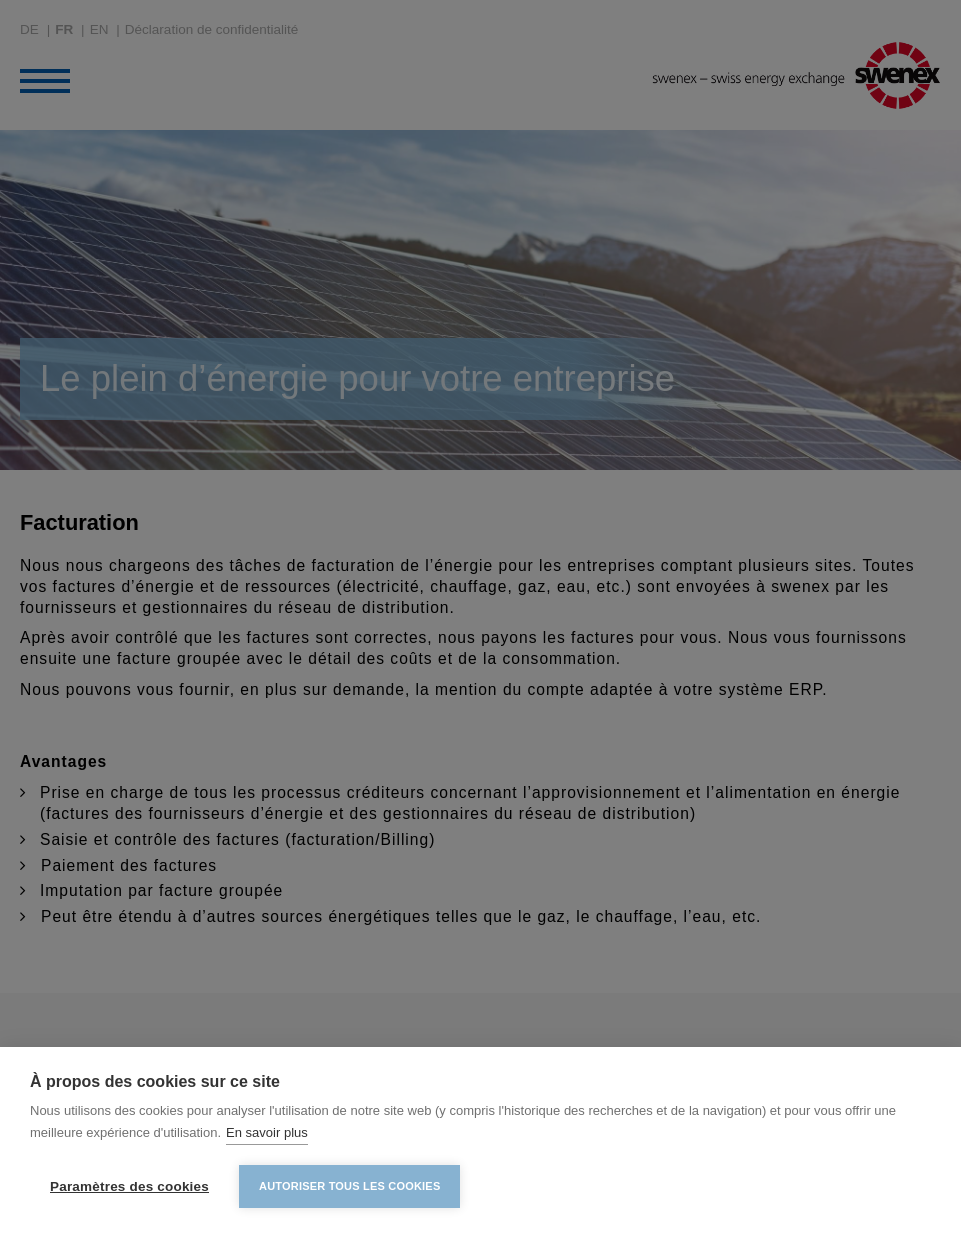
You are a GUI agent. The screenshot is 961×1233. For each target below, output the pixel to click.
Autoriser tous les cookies (349, 1186)
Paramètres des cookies (129, 1186)
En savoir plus (267, 1132)
